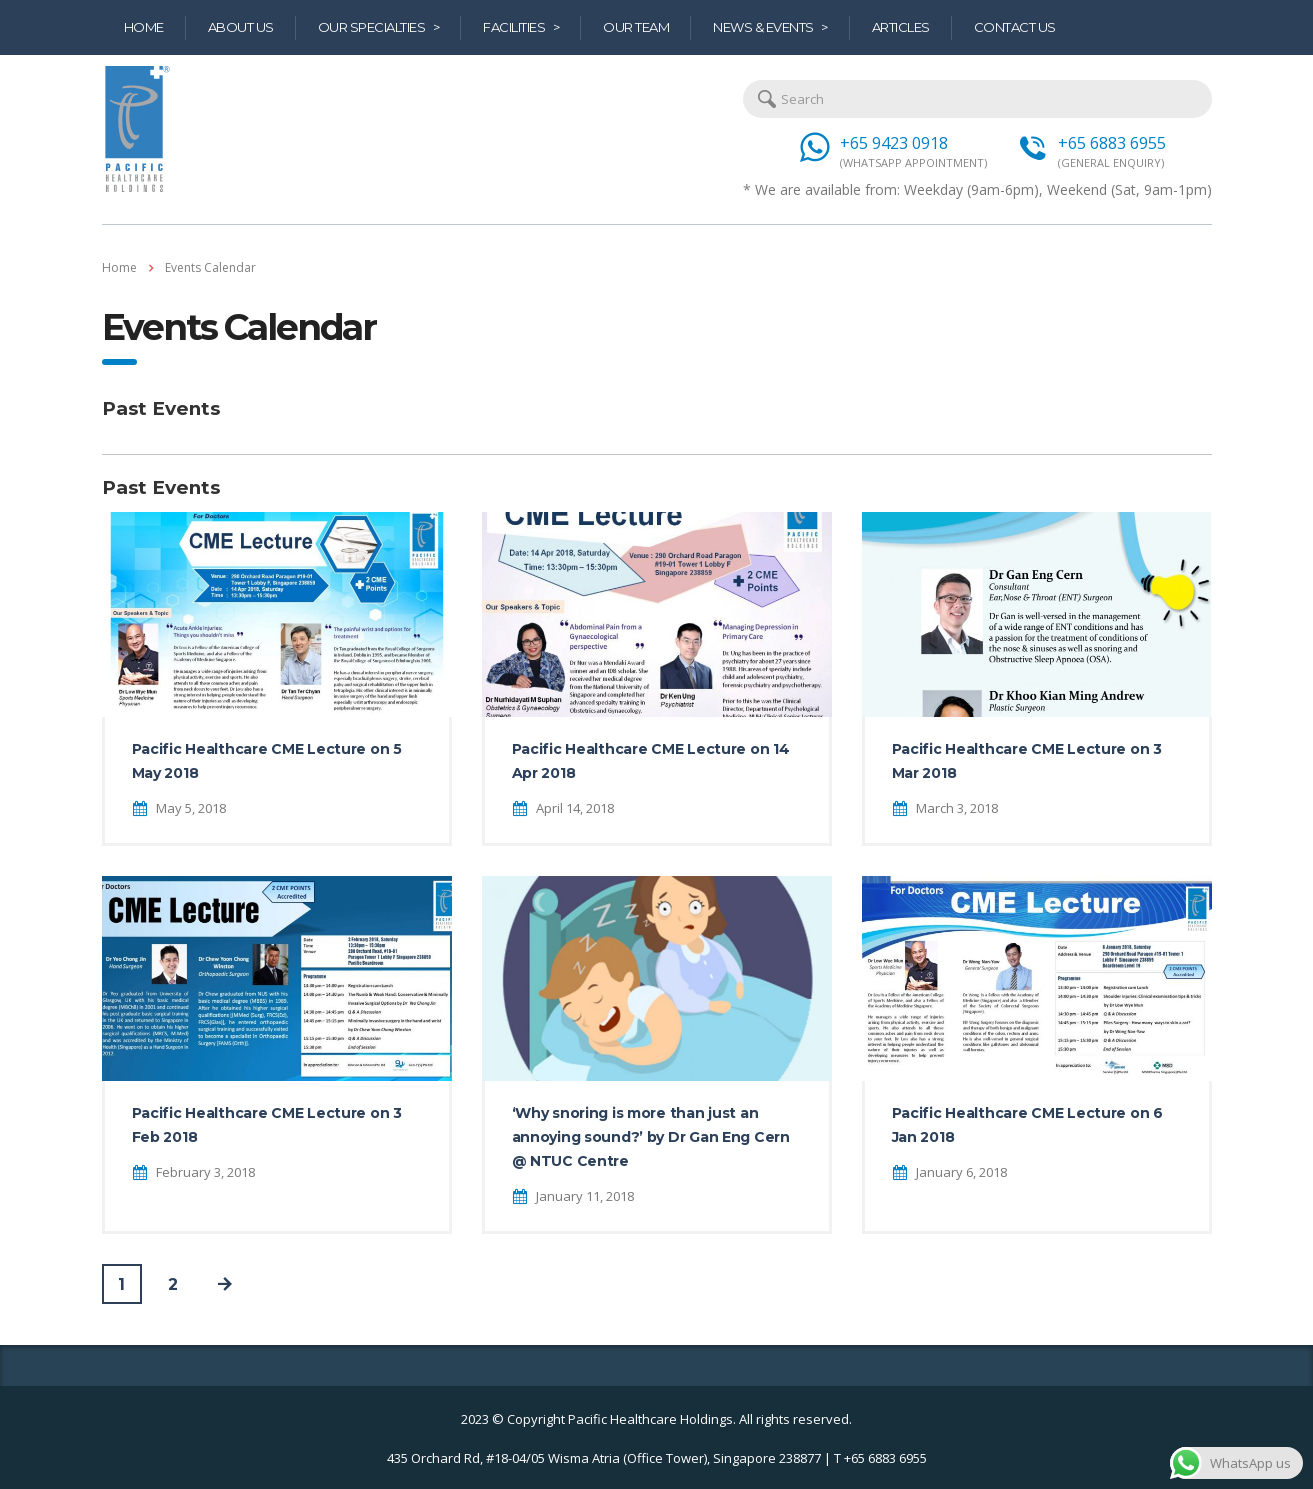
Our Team (636, 27)
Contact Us (1015, 27)
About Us (241, 27)
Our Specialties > (379, 27)
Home (144, 27)
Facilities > (521, 27)
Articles (901, 27)
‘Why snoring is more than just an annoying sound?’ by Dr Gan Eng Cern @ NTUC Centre (651, 1137)
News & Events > (770, 27)
